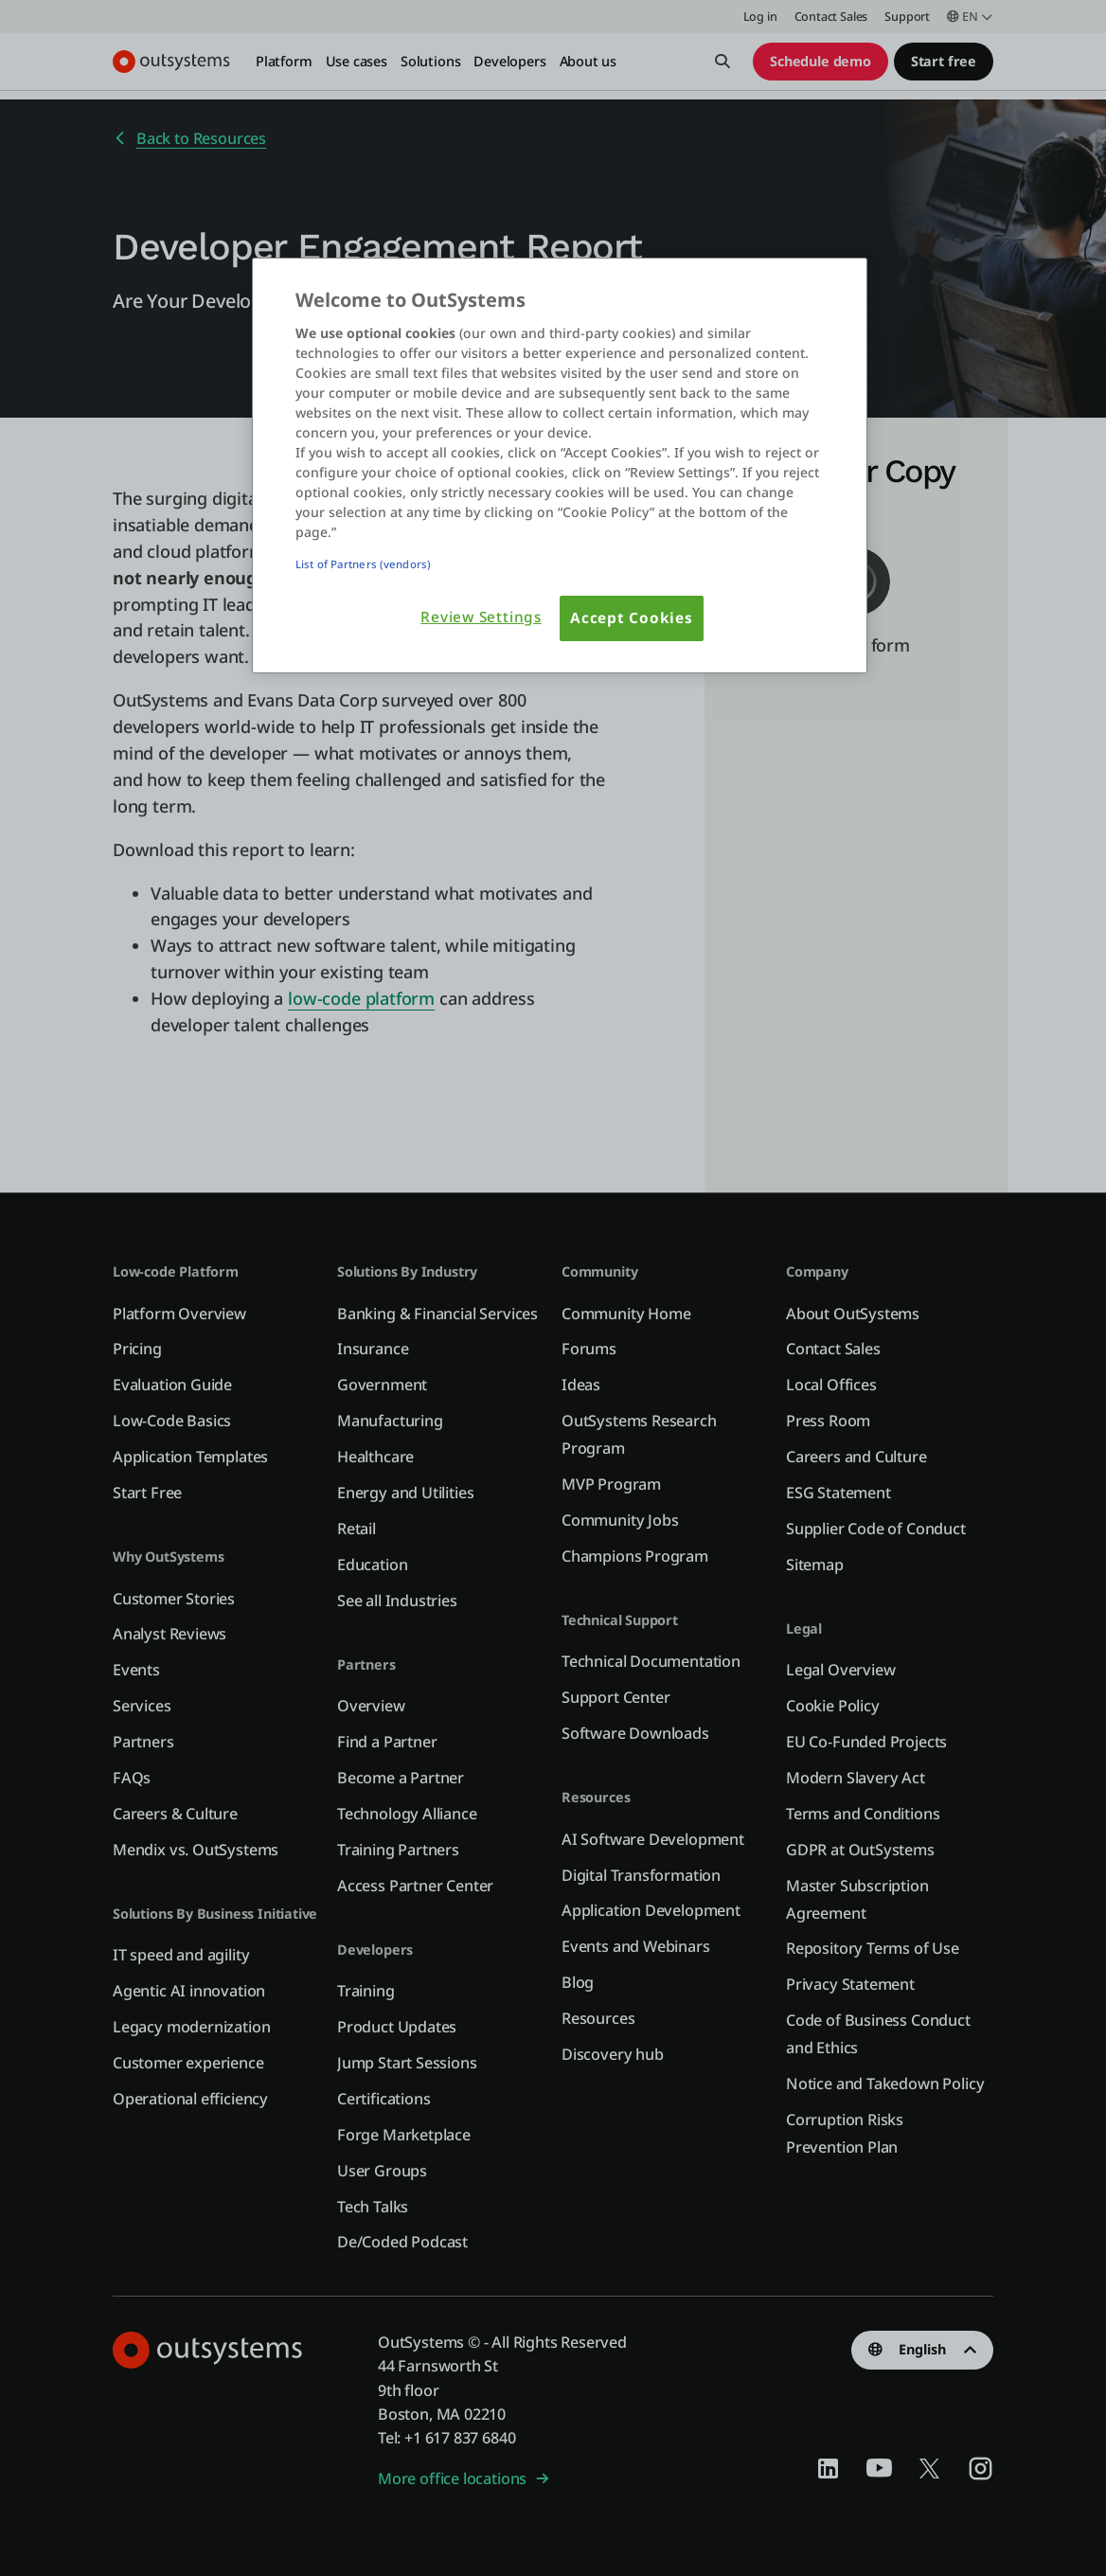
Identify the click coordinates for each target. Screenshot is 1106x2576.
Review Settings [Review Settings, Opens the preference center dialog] (481, 617)
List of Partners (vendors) (363, 564)
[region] (559, 465)
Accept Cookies (631, 618)
